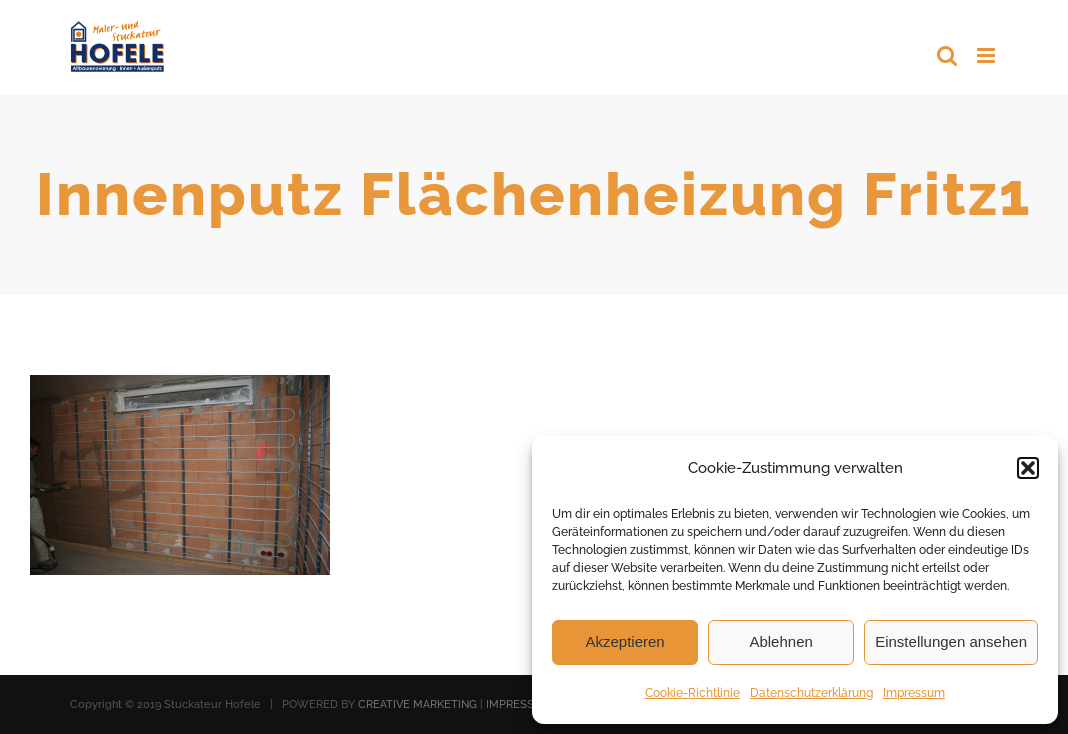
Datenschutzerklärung (811, 693)
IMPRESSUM (519, 704)
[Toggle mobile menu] (987, 55)
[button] (1028, 468)
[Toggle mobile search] (947, 55)
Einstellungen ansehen (951, 641)
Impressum (914, 693)
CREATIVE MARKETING (417, 704)
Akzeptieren (624, 641)
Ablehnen (780, 641)
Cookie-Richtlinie (692, 693)
